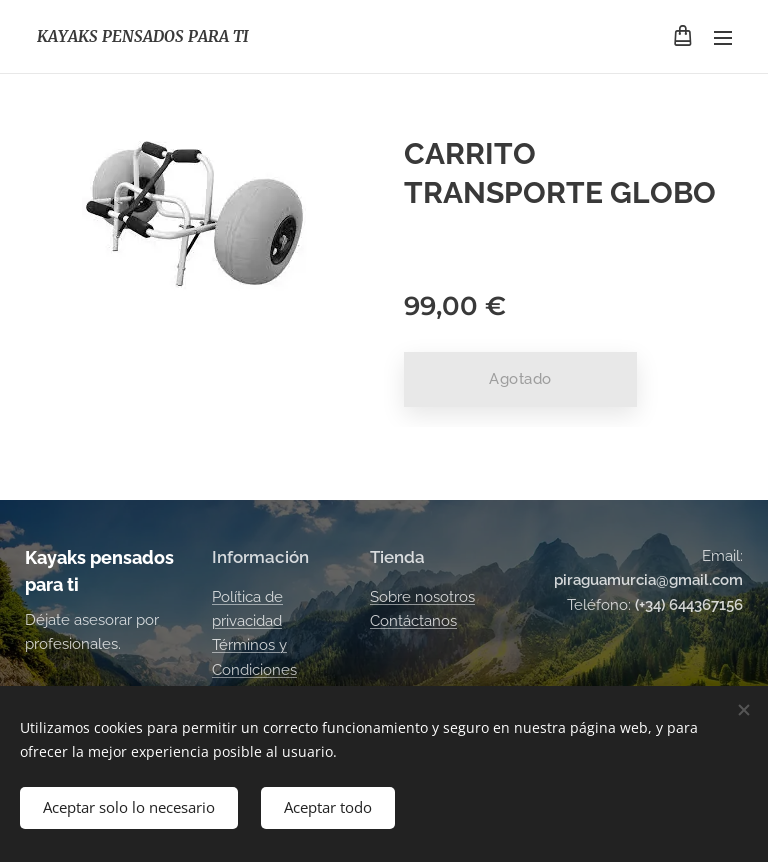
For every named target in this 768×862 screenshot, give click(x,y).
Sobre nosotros (422, 596)
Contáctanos (413, 621)
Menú (723, 38)
